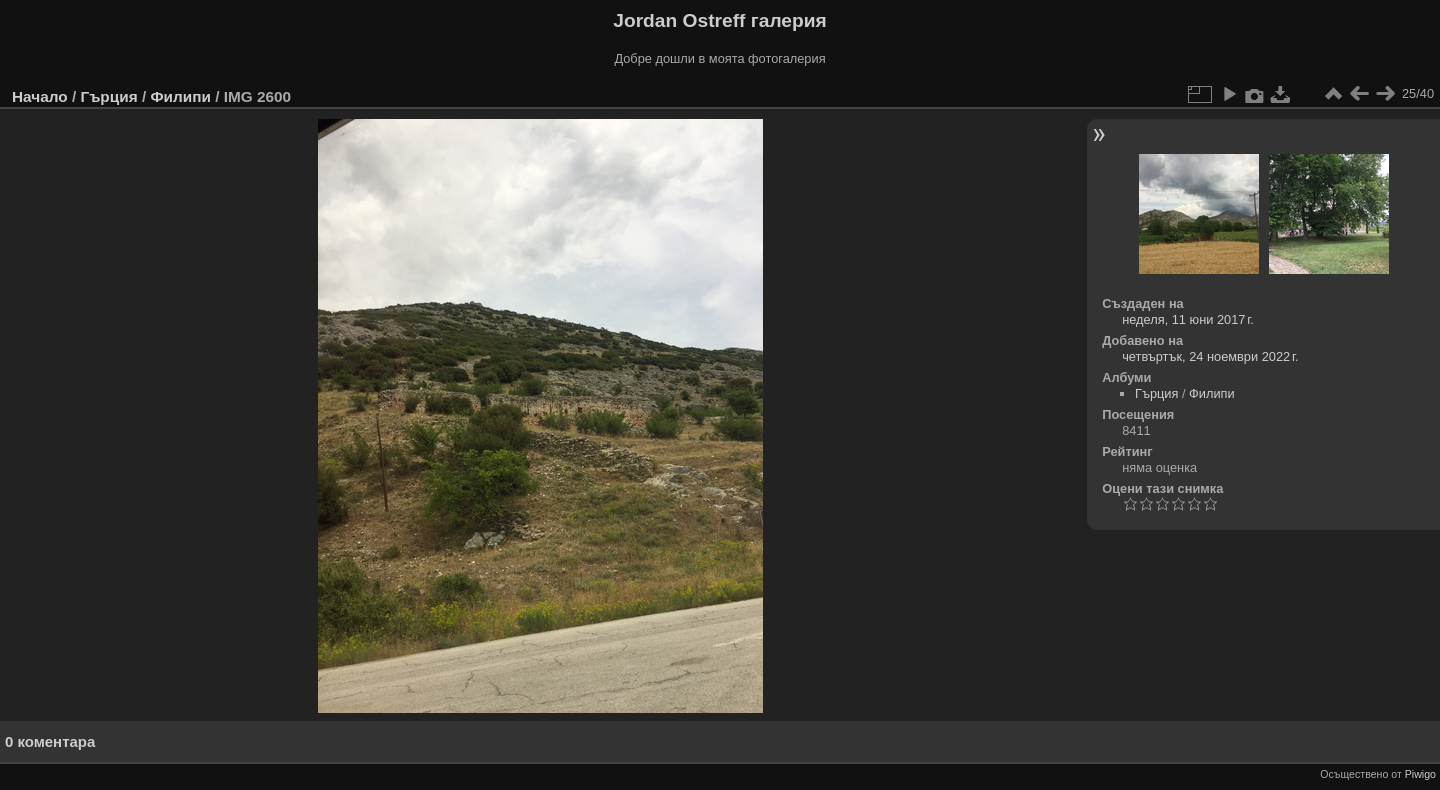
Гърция (108, 96)
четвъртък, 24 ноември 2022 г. (1210, 356)
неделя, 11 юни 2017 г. (1188, 319)
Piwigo (1420, 774)
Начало (40, 96)
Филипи (180, 96)
